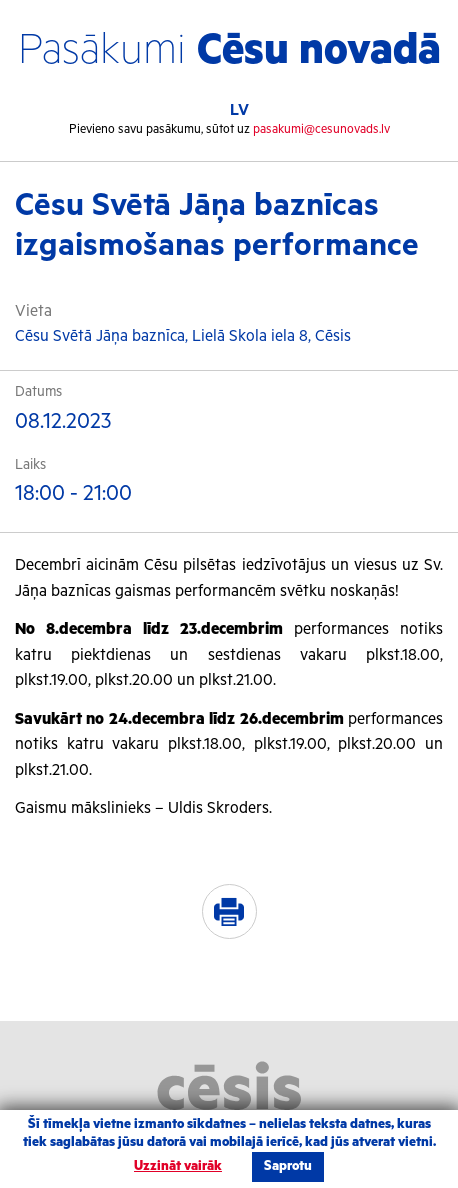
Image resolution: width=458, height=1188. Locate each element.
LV (239, 110)
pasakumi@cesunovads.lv (321, 129)
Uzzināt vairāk (178, 1166)
